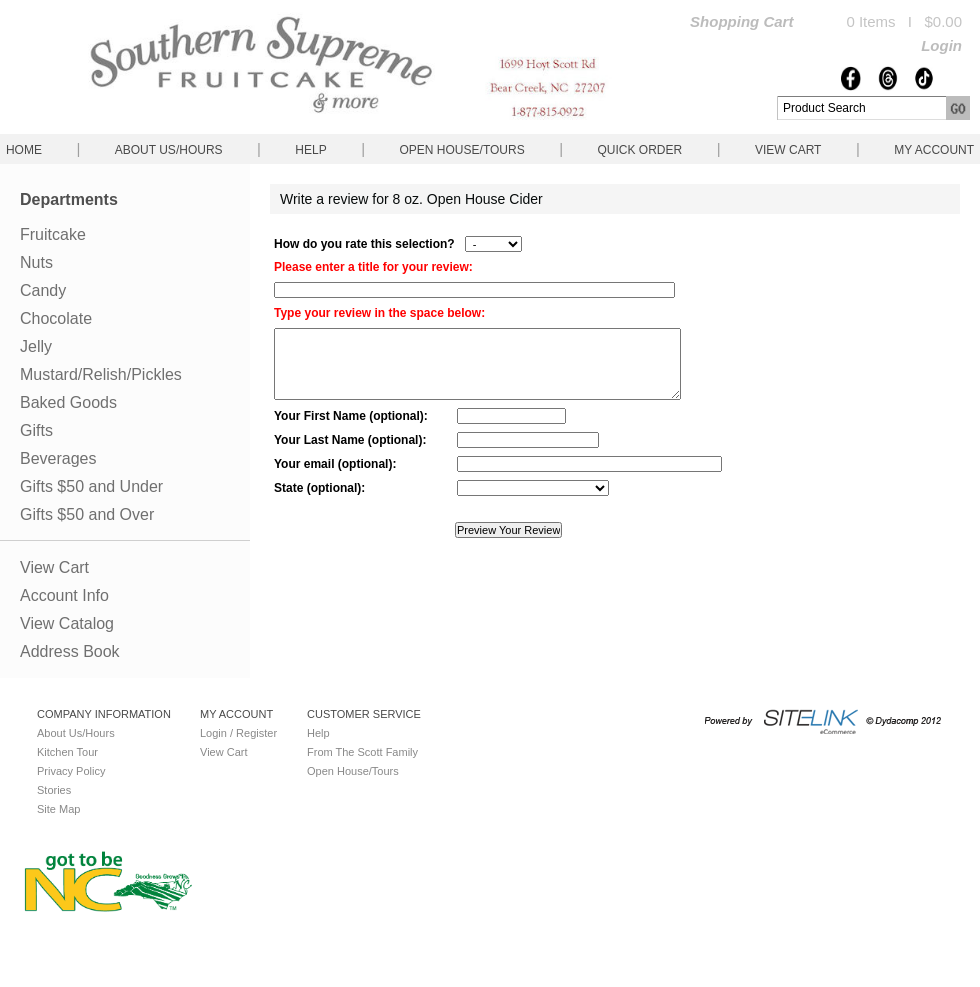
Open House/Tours (462, 150)
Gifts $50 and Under (91, 486)
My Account (934, 150)
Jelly (36, 346)
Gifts (36, 430)
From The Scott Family (362, 752)
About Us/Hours (169, 150)
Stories (54, 790)
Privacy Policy (71, 771)
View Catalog (67, 623)
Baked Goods (68, 402)
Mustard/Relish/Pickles (101, 374)
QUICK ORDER (639, 150)
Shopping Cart (741, 21)
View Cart (788, 150)
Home (24, 150)
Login (941, 45)
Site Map (58, 809)
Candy (43, 290)
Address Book (70, 651)
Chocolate (56, 318)
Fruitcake (53, 234)
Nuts (36, 262)
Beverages (58, 458)
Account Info (64, 595)
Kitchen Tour (67, 752)
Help (310, 150)
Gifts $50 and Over (87, 514)
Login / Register (238, 733)
